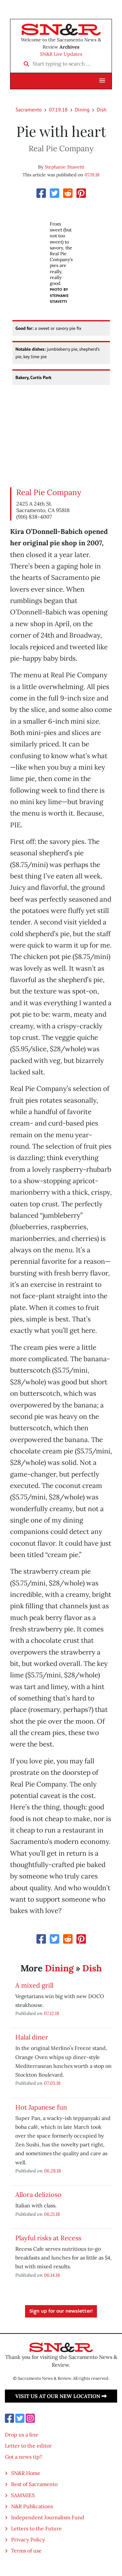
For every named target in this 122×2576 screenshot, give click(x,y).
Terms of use (26, 2550)
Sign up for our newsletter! (61, 2311)
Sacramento (29, 109)
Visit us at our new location (61, 2396)
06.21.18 (52, 2214)
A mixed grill (34, 1985)
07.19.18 (58, 109)
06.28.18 (52, 2171)
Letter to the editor (28, 2445)
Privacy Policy (28, 2539)
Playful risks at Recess (48, 2238)
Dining (82, 109)
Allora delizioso (38, 2194)
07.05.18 (52, 2083)
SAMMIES (23, 2495)
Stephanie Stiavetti (64, 167)
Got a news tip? (23, 2456)
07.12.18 (51, 2013)
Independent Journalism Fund (47, 2517)
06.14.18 (52, 2275)
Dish (101, 109)
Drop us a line (21, 2434)
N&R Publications (32, 2506)
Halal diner (31, 2037)
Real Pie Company (48, 492)
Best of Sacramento (34, 2484)
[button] (102, 80)
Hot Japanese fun (41, 2107)
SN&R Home (25, 2473)
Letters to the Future (36, 2528)
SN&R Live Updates (61, 54)
